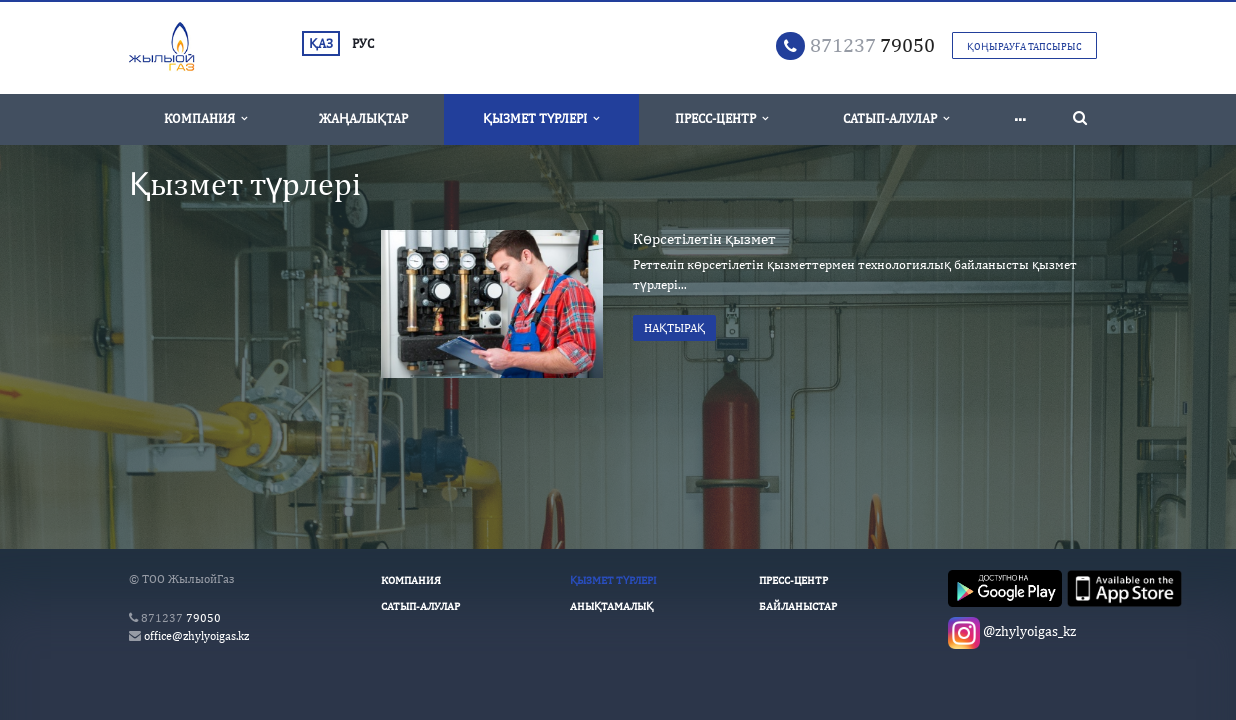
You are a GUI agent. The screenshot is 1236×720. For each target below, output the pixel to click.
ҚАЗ (321, 43)
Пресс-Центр (721, 118)
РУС (363, 43)
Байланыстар (798, 606)
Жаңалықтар (363, 118)
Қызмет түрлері (541, 118)
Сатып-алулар (896, 118)
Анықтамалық (611, 606)
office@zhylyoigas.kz (196, 636)
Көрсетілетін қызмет (704, 238)
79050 (872, 44)
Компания (205, 118)
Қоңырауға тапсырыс (1024, 46)
